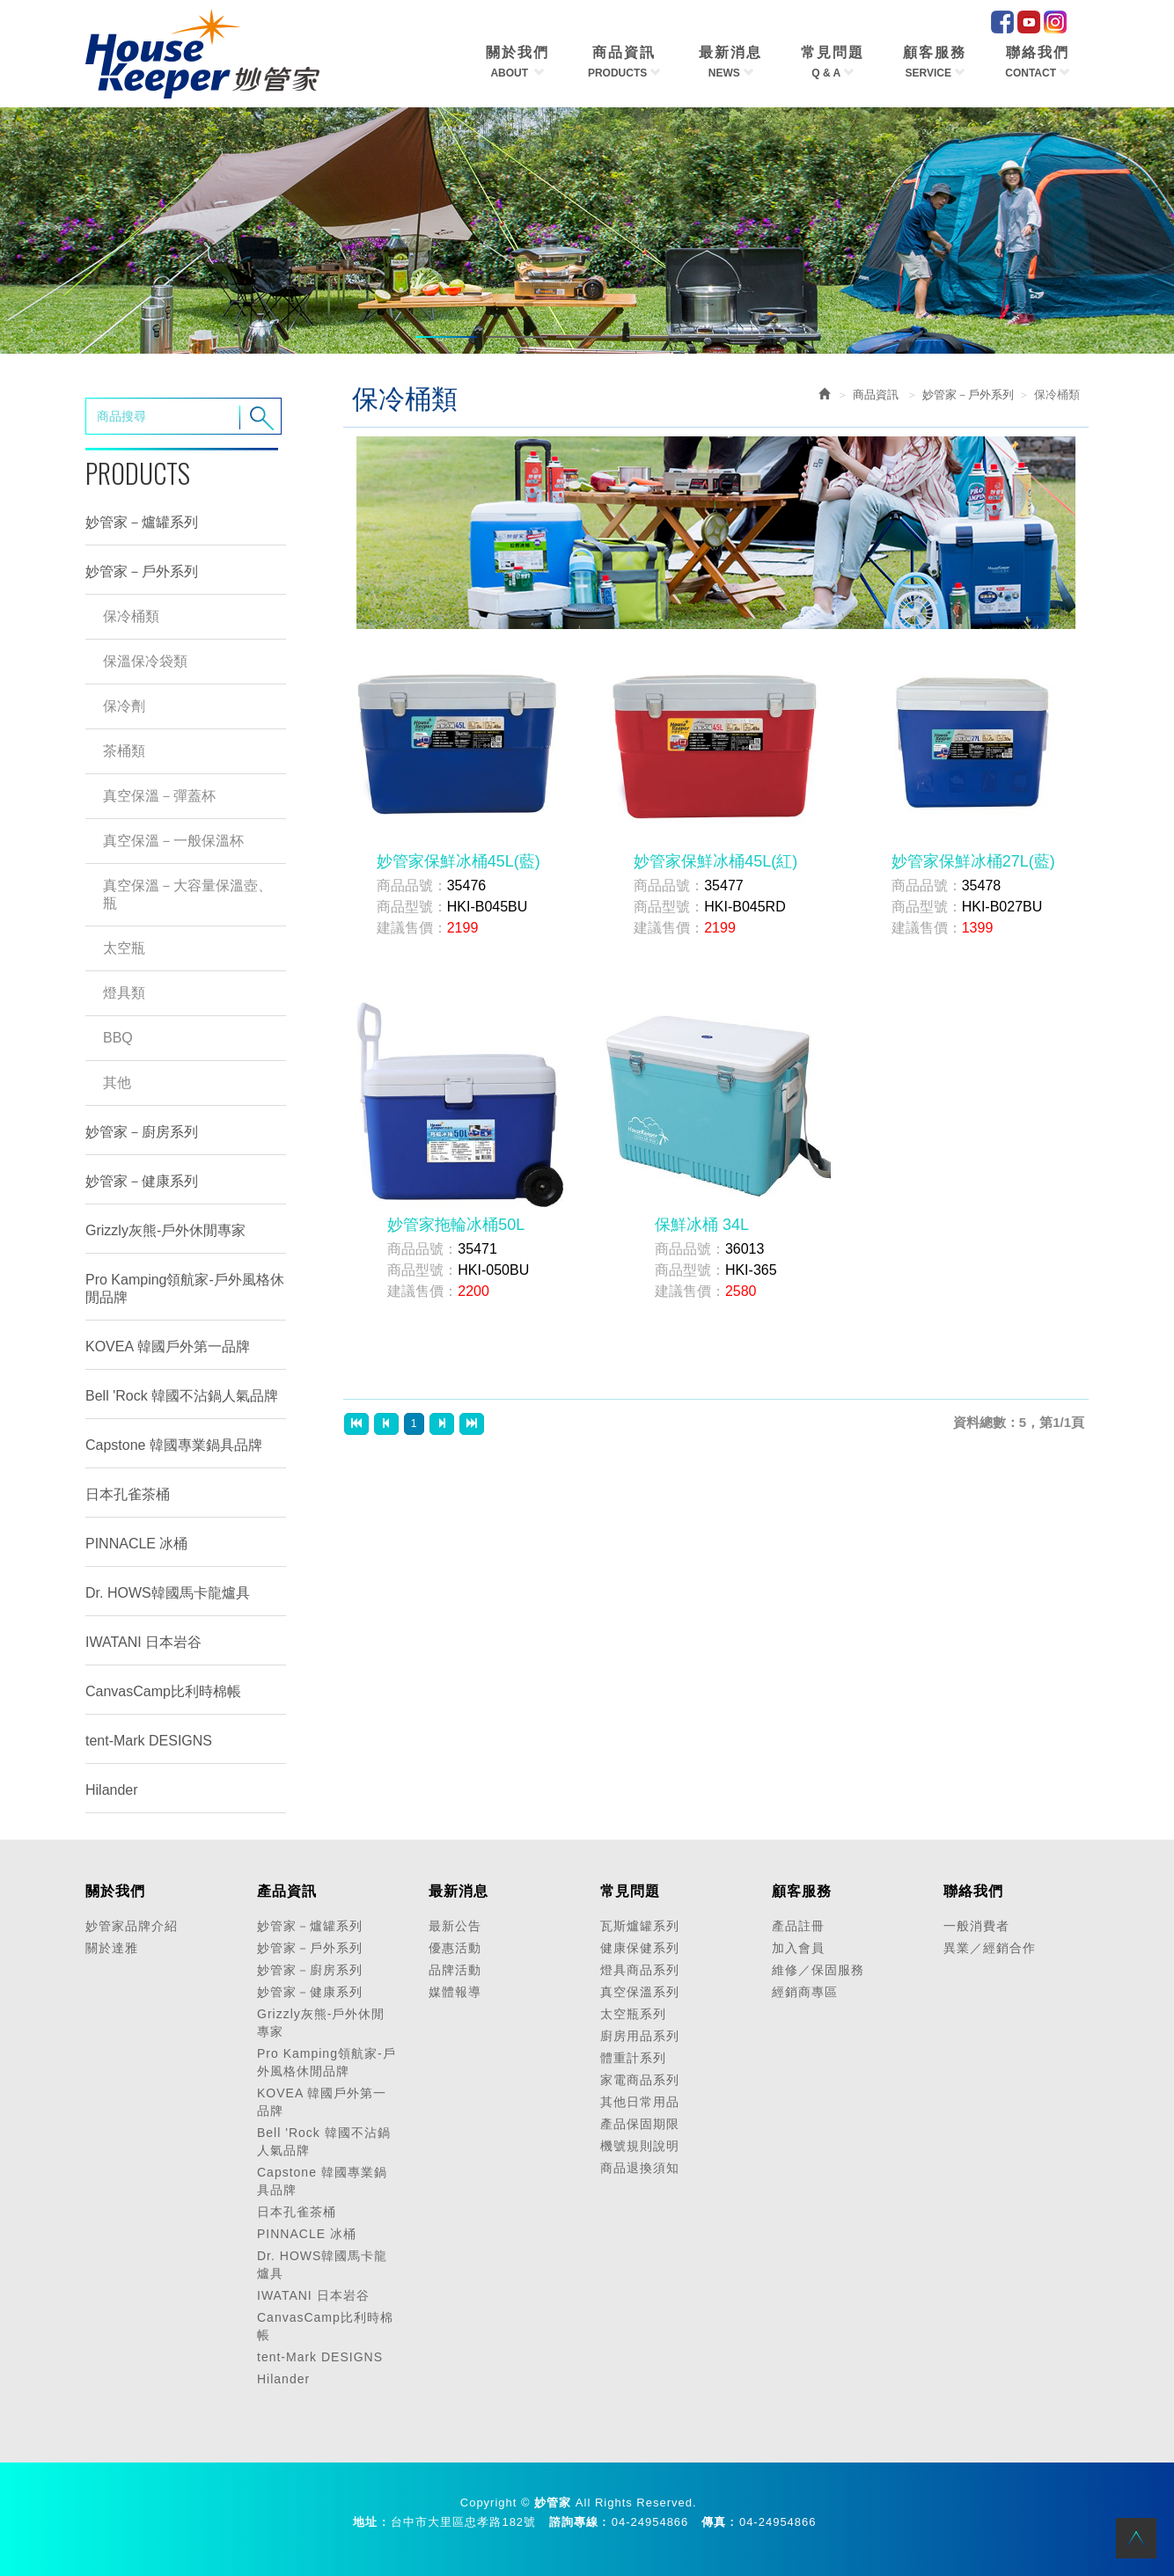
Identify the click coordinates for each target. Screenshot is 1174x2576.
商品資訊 (876, 394)
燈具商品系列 (639, 1970)
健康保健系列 (639, 1948)
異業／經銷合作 (989, 1948)
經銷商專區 (805, 1992)
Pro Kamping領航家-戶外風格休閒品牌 (184, 1288)
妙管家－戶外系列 (141, 571)
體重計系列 (633, 2058)
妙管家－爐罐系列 (141, 522)
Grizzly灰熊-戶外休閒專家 (165, 1230)
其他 (117, 1082)
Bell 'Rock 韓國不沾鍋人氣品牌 (181, 1395)
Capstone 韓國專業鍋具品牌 (173, 1445)
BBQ (118, 1037)
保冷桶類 (131, 616)
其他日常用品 (639, 2102)
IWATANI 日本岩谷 (143, 1642)
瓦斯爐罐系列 (639, 1926)
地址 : (369, 2521)
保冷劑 (124, 706)
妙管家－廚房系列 (141, 1131)
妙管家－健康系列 (141, 1181)
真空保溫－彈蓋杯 (159, 795)
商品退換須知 (639, 2168)
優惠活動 (455, 1948)
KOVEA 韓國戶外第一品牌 (167, 1346)
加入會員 (798, 1948)
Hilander (111, 1789)
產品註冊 (798, 1926)
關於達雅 (111, 1948)
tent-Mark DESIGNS (148, 1740)
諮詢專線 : (578, 2521)
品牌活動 (455, 1970)
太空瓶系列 (633, 2014)
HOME (202, 54)
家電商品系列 (639, 2080)
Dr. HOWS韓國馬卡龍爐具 (167, 1592)
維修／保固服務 (818, 1970)
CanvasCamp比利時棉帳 (163, 1691)
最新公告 (455, 1926)
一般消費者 (976, 1926)
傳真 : (718, 2521)
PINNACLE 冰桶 (136, 1543)
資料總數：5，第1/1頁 (1018, 1422)
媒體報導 (455, 1992)
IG (1055, 22)
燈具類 (124, 992)
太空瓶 (124, 947)
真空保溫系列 (639, 1992)
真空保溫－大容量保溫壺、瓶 (187, 894)
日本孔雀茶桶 (127, 1494)
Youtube (1028, 22)
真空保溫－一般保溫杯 (173, 840)
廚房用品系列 (639, 2036)
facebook (1002, 22)
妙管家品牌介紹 (131, 1926)
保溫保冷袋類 (145, 661)
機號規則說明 (639, 2146)
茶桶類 (124, 750)
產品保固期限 (639, 2124)
